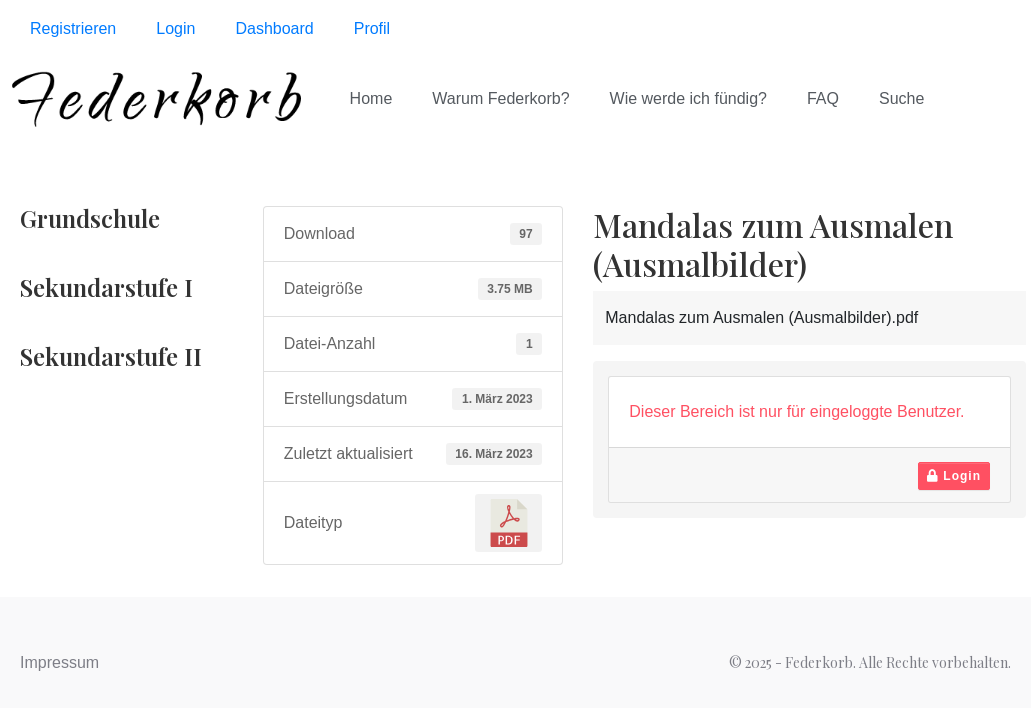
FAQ (823, 98)
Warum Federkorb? (500, 98)
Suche (901, 98)
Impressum (59, 662)
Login (175, 28)
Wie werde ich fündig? (688, 98)
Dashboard (274, 28)
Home (371, 98)
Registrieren (73, 28)
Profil (372, 28)
